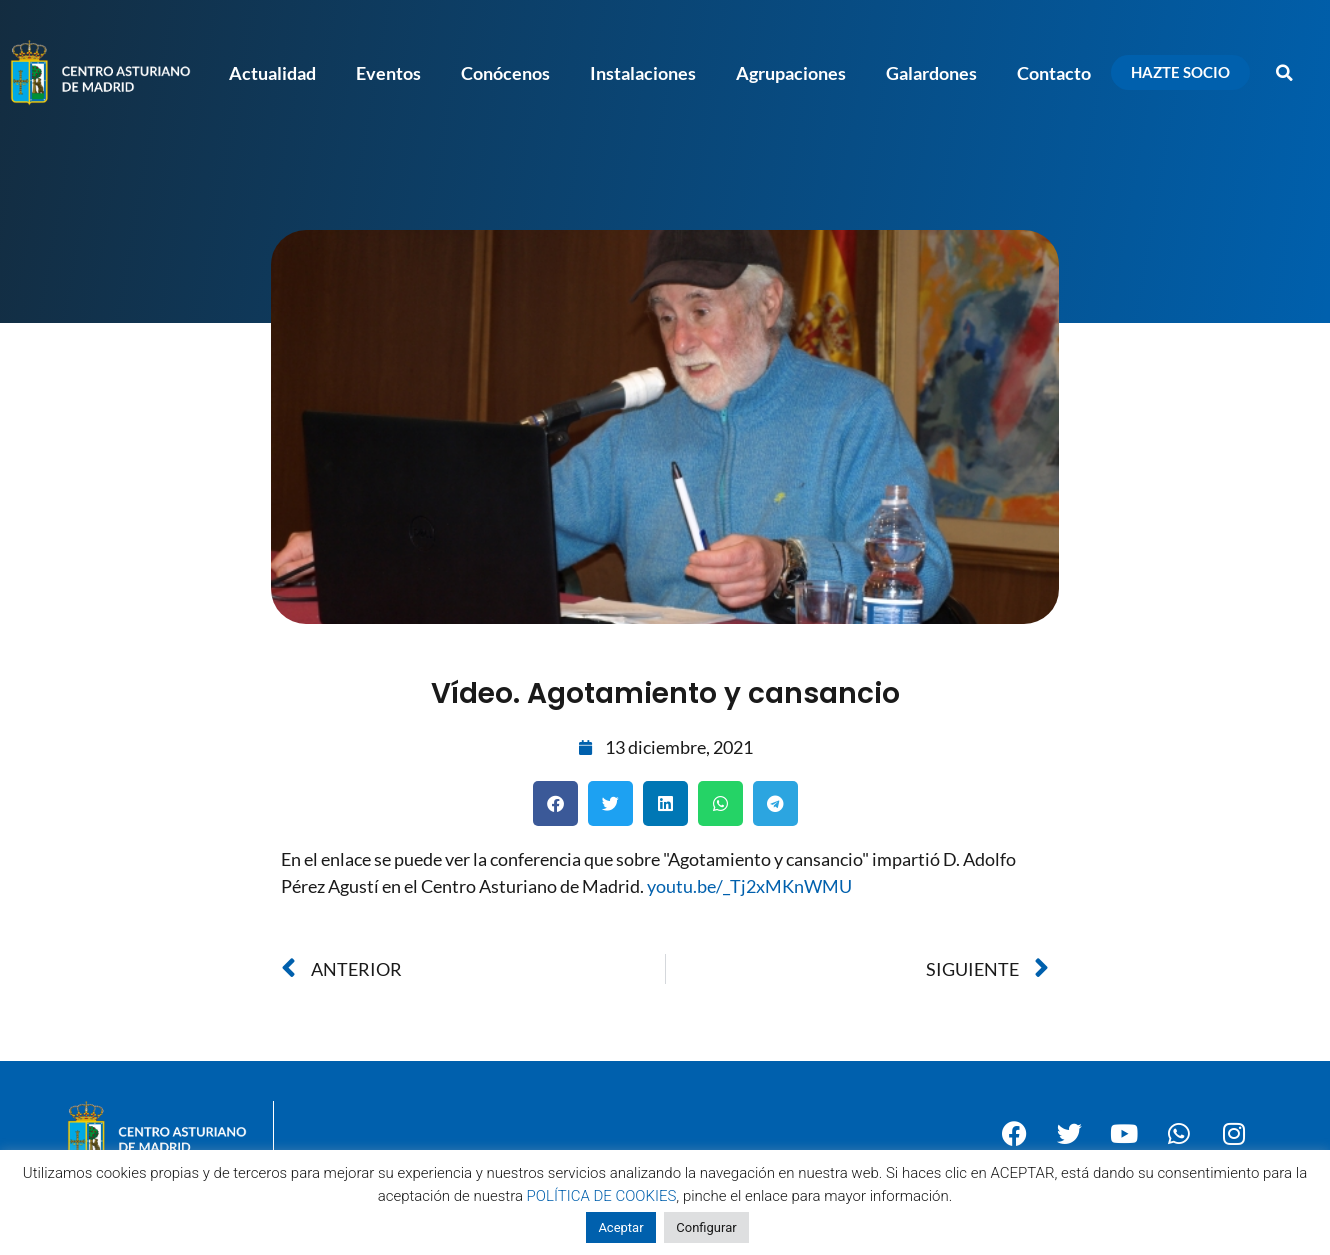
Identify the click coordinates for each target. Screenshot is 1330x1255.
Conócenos (505, 73)
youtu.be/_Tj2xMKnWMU (749, 886)
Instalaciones (643, 73)
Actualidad (272, 73)
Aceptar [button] (620, 1227)
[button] (1285, 73)
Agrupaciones (791, 73)
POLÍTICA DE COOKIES (602, 1196)
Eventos (388, 73)
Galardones (931, 73)
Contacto (1054, 73)
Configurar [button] (706, 1227)
